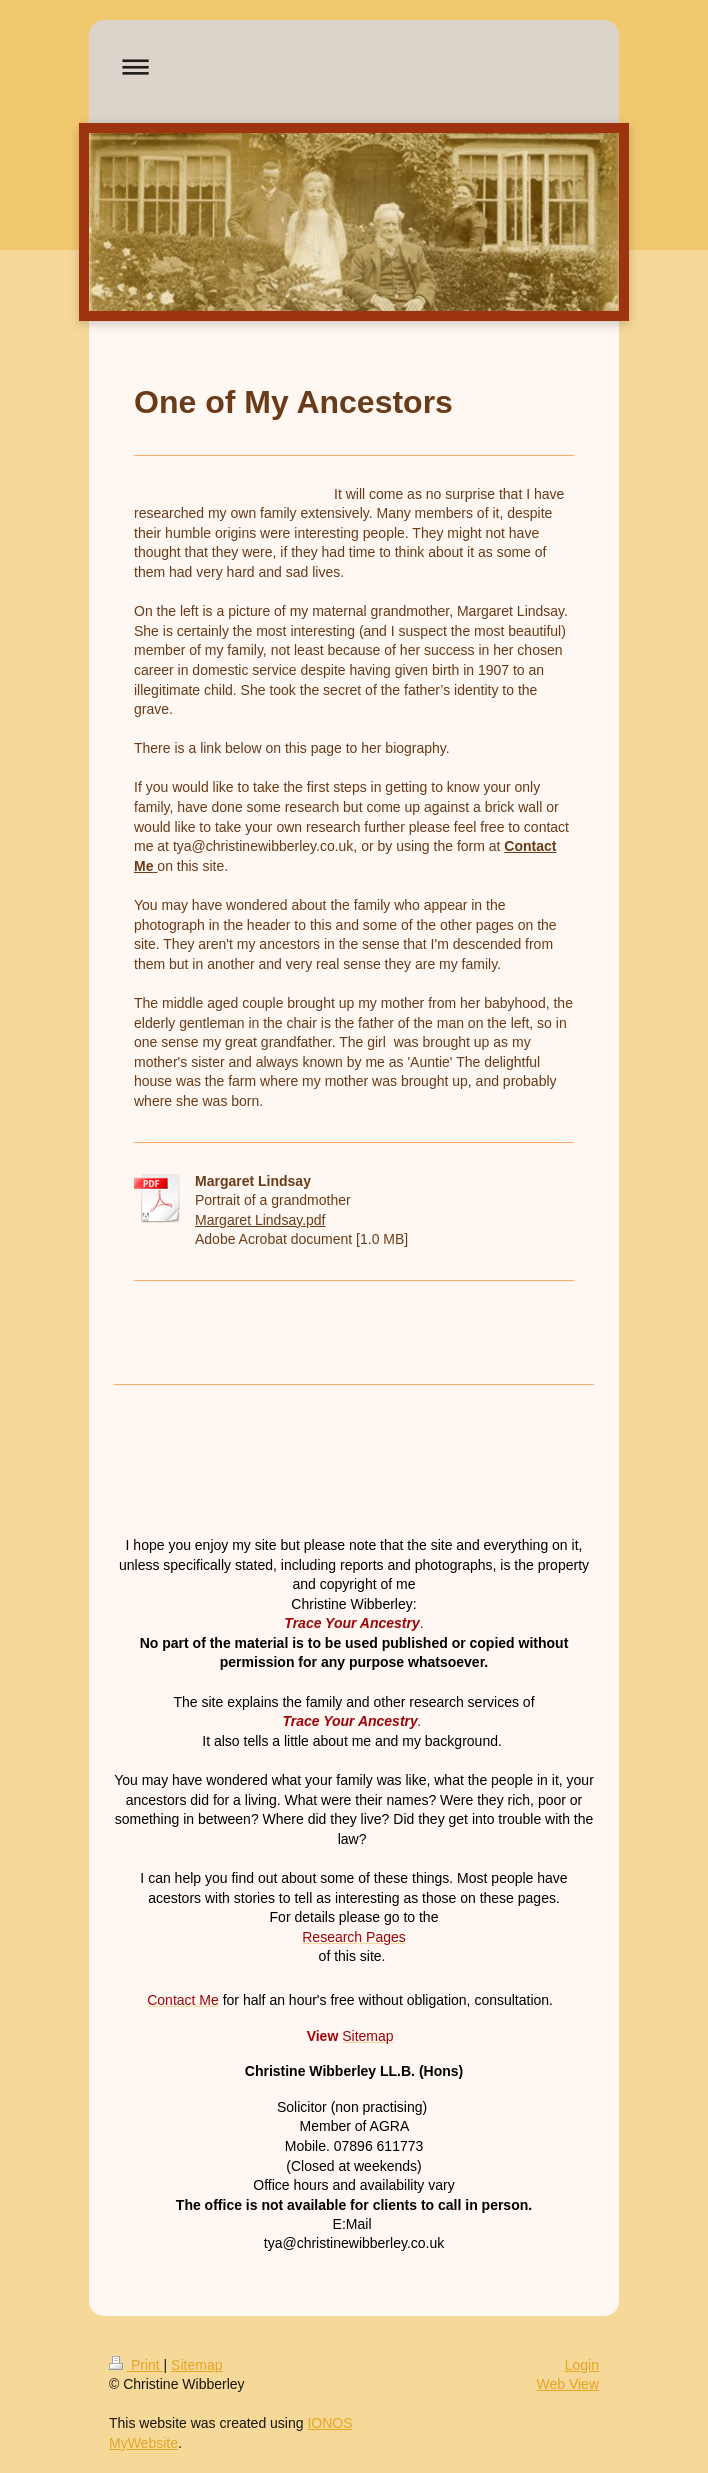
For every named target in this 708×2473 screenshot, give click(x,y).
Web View (567, 2384)
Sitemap (196, 2365)
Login (582, 2365)
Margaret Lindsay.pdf (260, 1220)
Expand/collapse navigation (354, 66)
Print (136, 2365)
